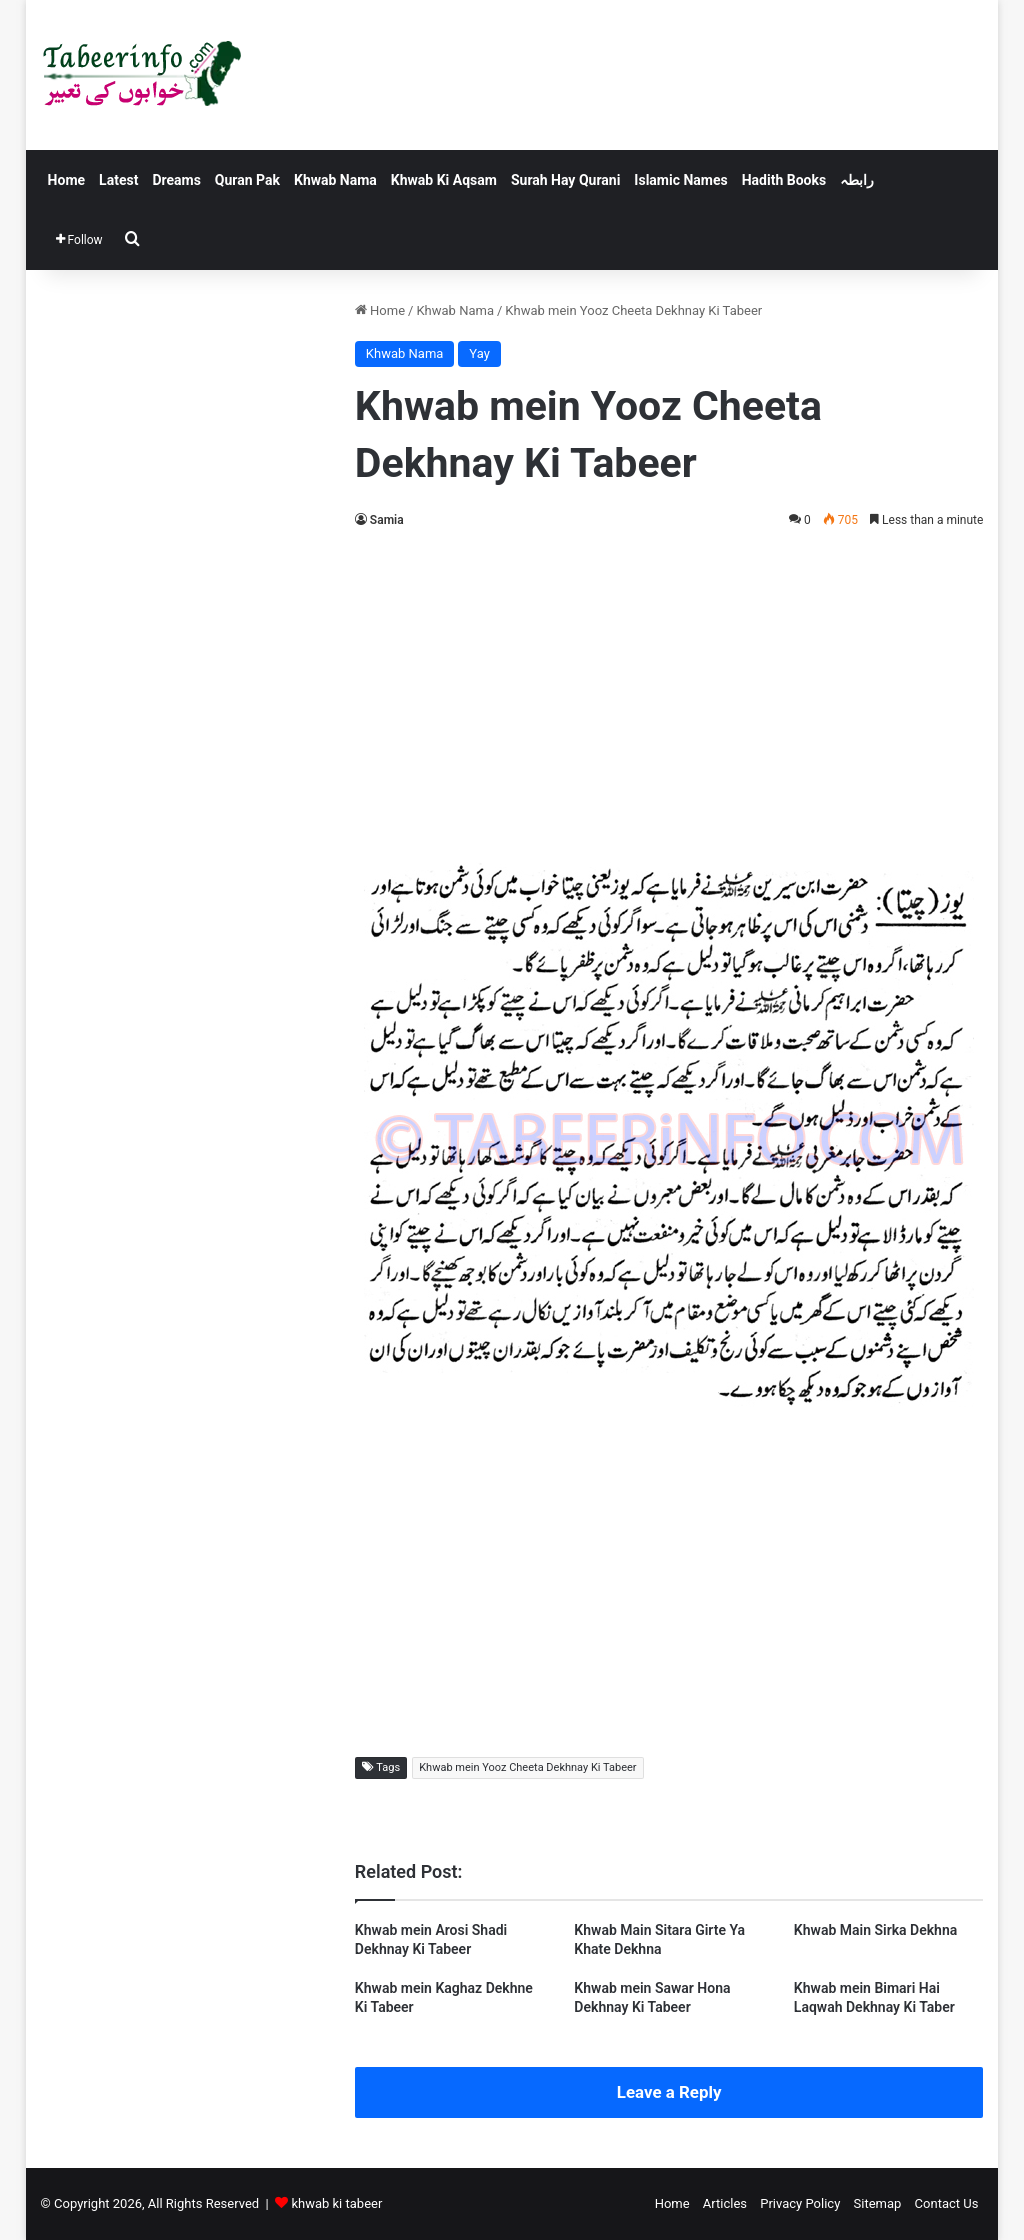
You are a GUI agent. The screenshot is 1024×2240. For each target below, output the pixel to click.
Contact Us (947, 2203)
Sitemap (878, 2203)
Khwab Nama (335, 180)
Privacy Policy (800, 2203)
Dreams (176, 180)
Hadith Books (784, 180)
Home (66, 180)
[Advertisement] (669, 692)
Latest (118, 180)
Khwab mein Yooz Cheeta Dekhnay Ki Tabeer (527, 1767)
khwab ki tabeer (336, 2203)
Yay (479, 353)
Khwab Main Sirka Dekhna (875, 1930)
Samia (387, 520)
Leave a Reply (669, 2092)
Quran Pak (247, 180)
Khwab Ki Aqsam (444, 180)
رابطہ (857, 180)
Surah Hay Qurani (565, 180)
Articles (725, 2203)
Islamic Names (680, 180)
